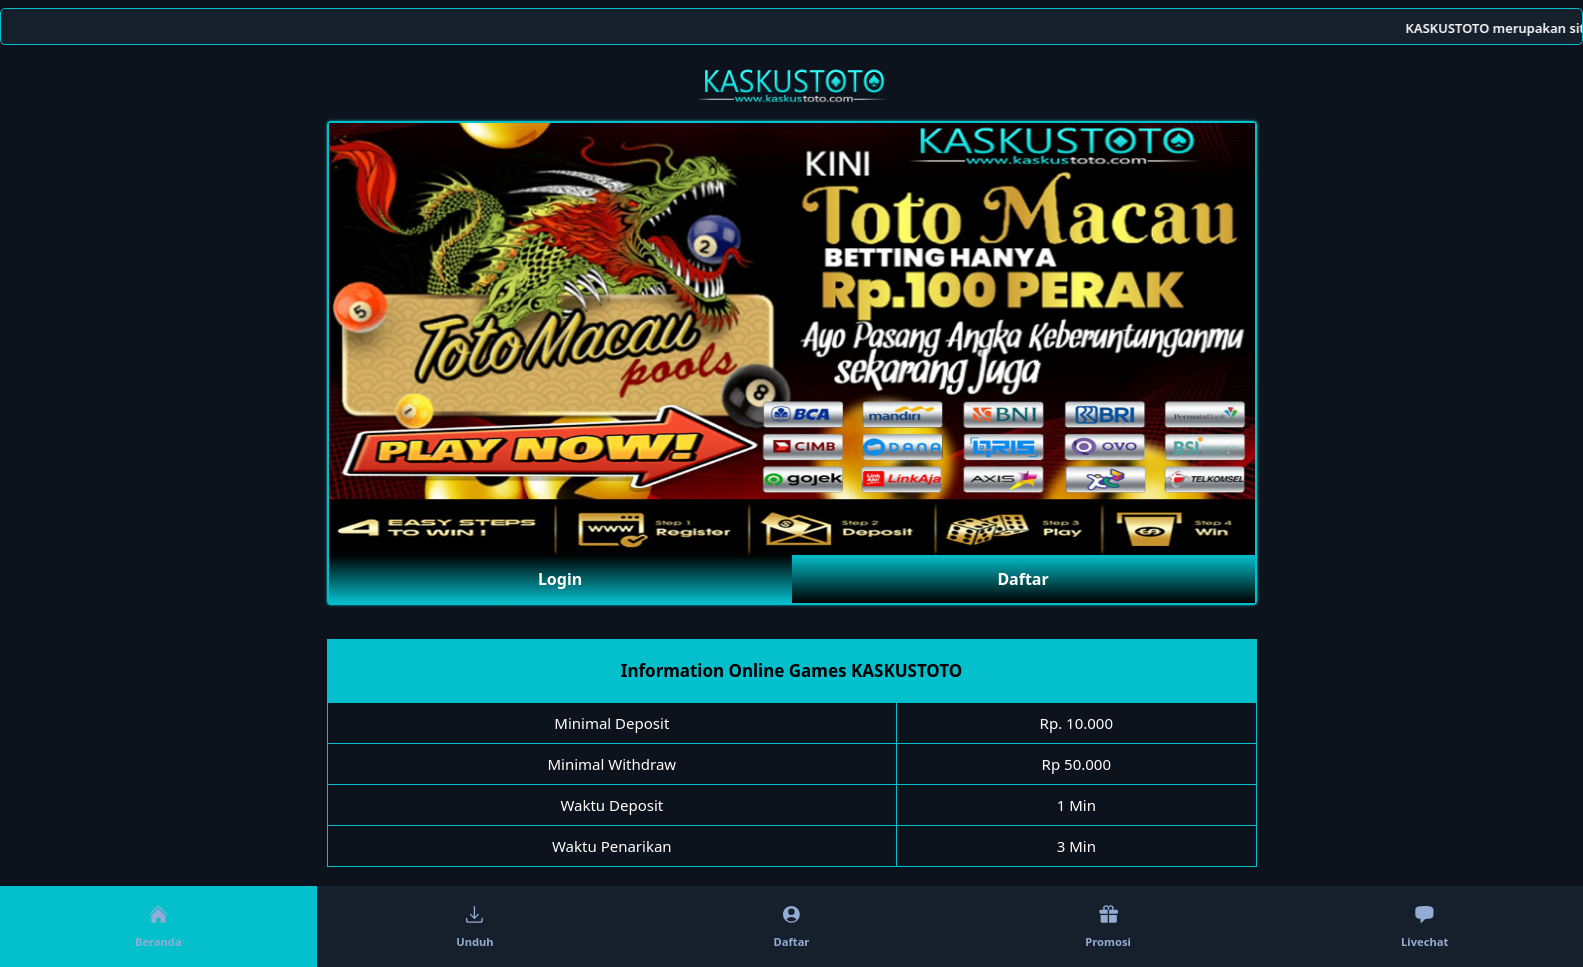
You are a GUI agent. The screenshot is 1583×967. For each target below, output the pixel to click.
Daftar (1022, 579)
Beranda (158, 926)
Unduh (474, 926)
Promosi (1108, 926)
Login (560, 579)
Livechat (1424, 926)
